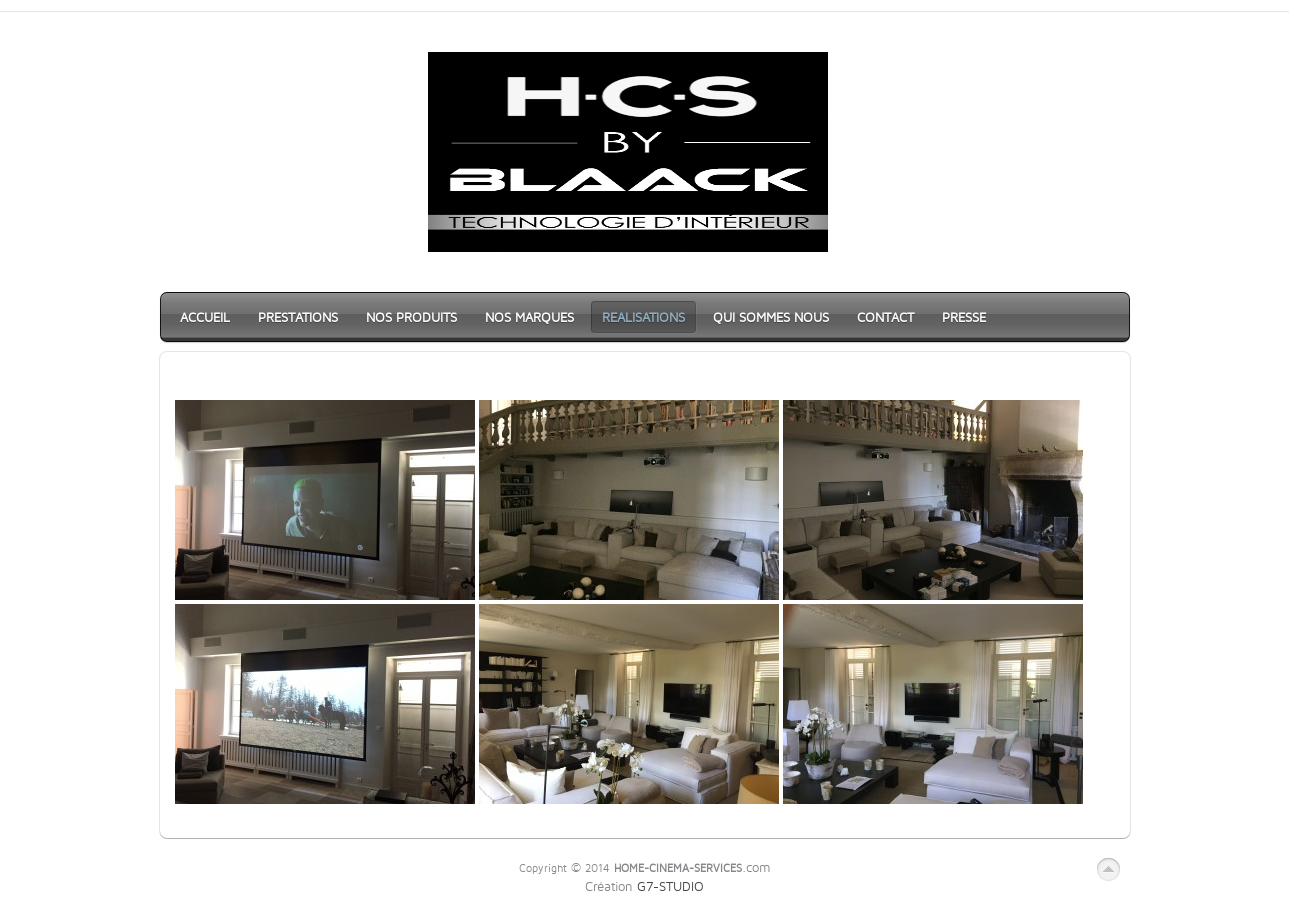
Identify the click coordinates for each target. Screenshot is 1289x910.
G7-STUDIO (670, 886)
